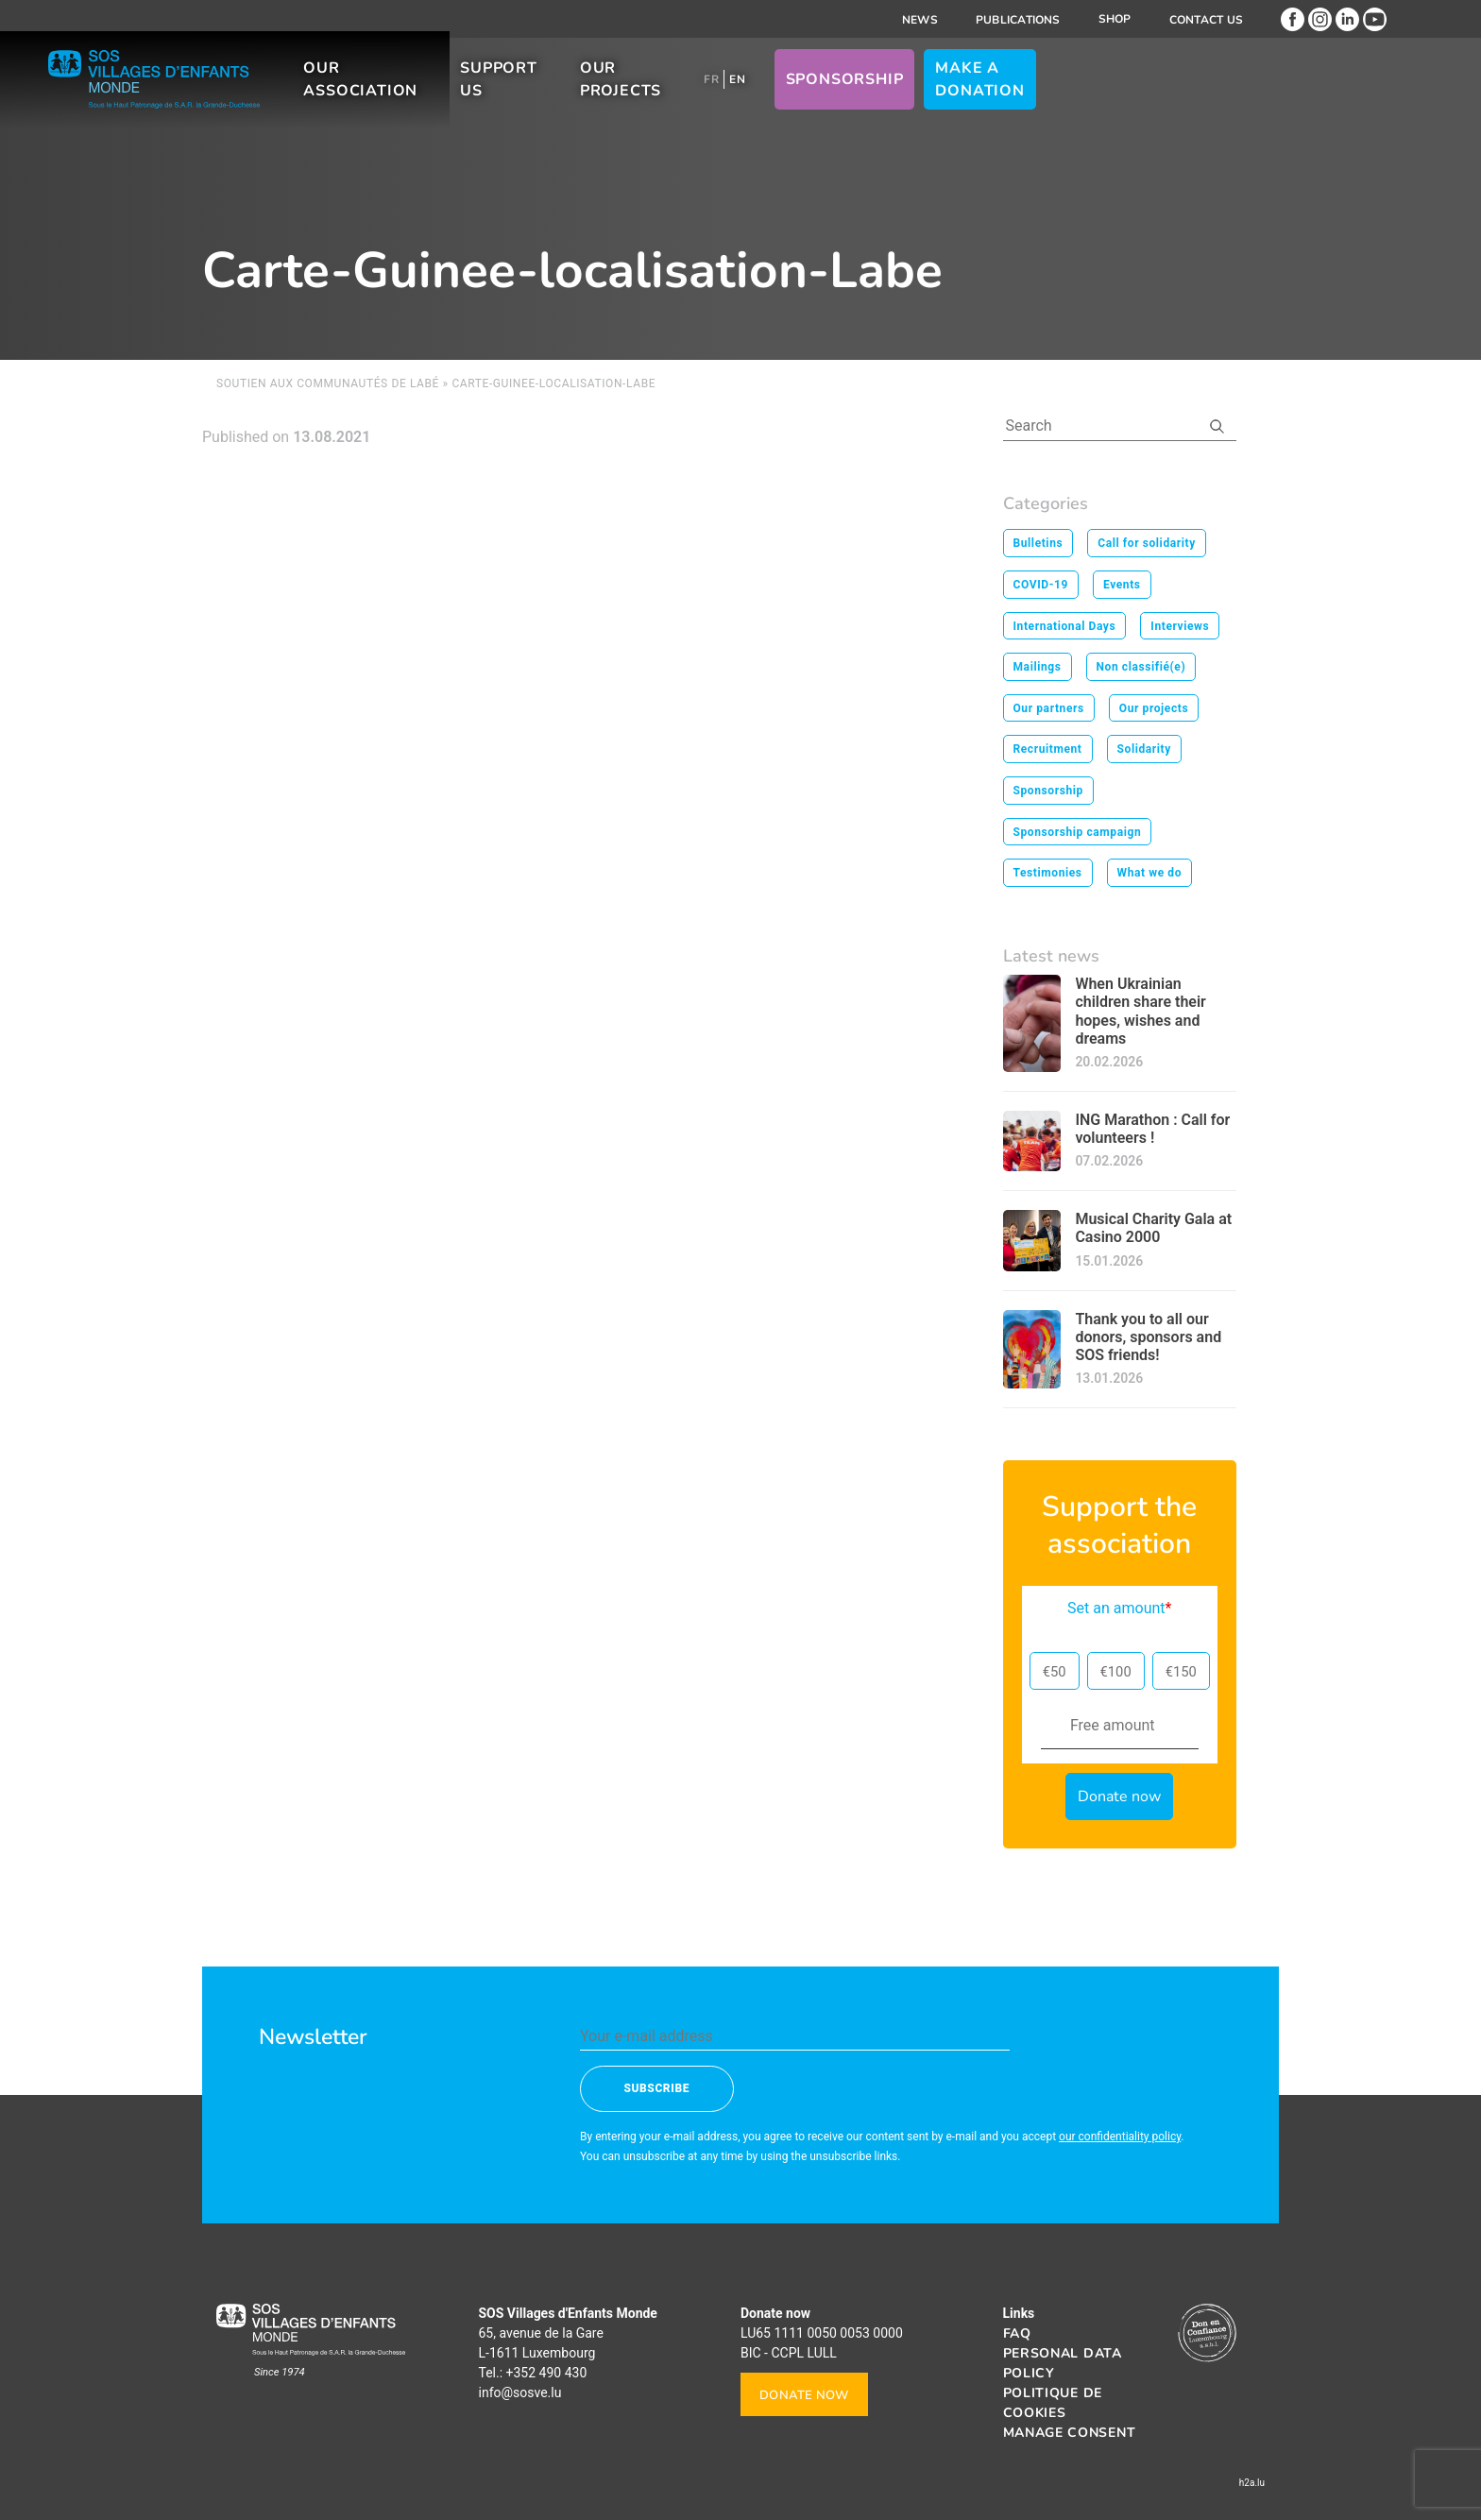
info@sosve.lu (520, 2392)
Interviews (1179, 626)
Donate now (804, 2395)
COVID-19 (1040, 584)
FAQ (1017, 2333)
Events (1122, 584)
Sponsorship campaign (1077, 832)
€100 (1116, 1671)
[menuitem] (950, 93)
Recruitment (1047, 749)
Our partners (1048, 708)
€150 (1181, 1671)
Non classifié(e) (1141, 666)
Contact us (1206, 19)
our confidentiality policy (1120, 2136)
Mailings (1037, 666)
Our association (511, 93)
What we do (1150, 872)
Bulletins (1038, 543)
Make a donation (1253, 93)
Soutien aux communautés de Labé (327, 383)
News (920, 19)
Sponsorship (1083, 93)
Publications (1018, 19)
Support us (683, 93)
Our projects (838, 93)
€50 (1054, 1671)
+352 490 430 (546, 2372)
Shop (1115, 18)
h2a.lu (1252, 2482)
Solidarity (1144, 749)
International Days (1064, 626)
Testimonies (1047, 872)
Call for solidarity (1147, 543)
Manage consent (1069, 2433)
